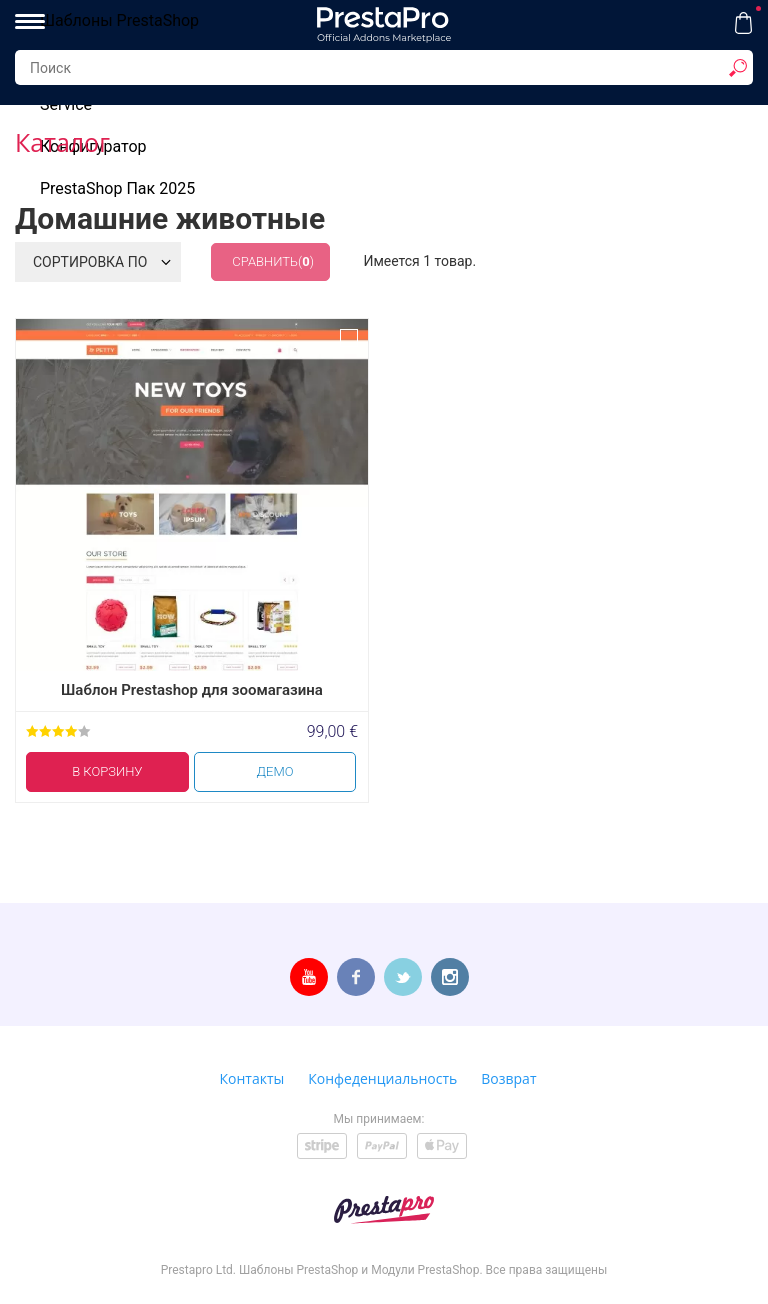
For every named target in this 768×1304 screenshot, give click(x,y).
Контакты (252, 1078)
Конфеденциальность (382, 1078)
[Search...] (384, 67)
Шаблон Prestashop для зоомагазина (192, 690)
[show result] (738, 68)
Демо (275, 771)
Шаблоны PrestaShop (119, 20)
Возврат (508, 1078)
